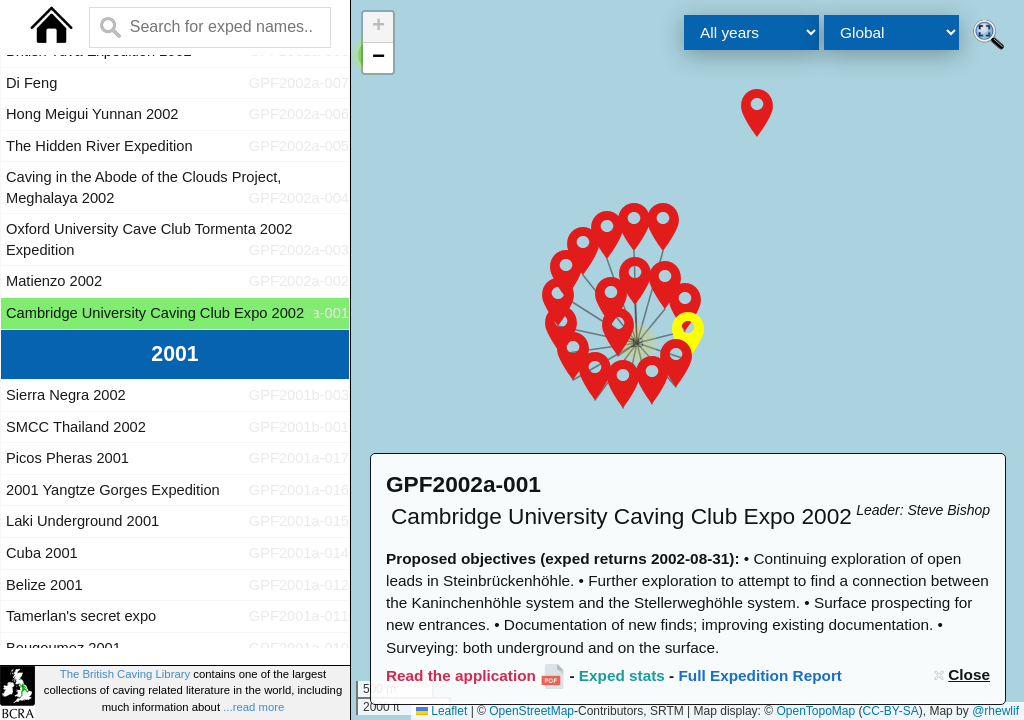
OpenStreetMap (531, 711)
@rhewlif (995, 711)
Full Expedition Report (760, 675)
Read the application (461, 675)
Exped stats (622, 675)
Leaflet (441, 711)
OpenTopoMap (815, 711)
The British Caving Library (125, 674)
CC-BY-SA (891, 711)
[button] (757, 113)
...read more (253, 707)
